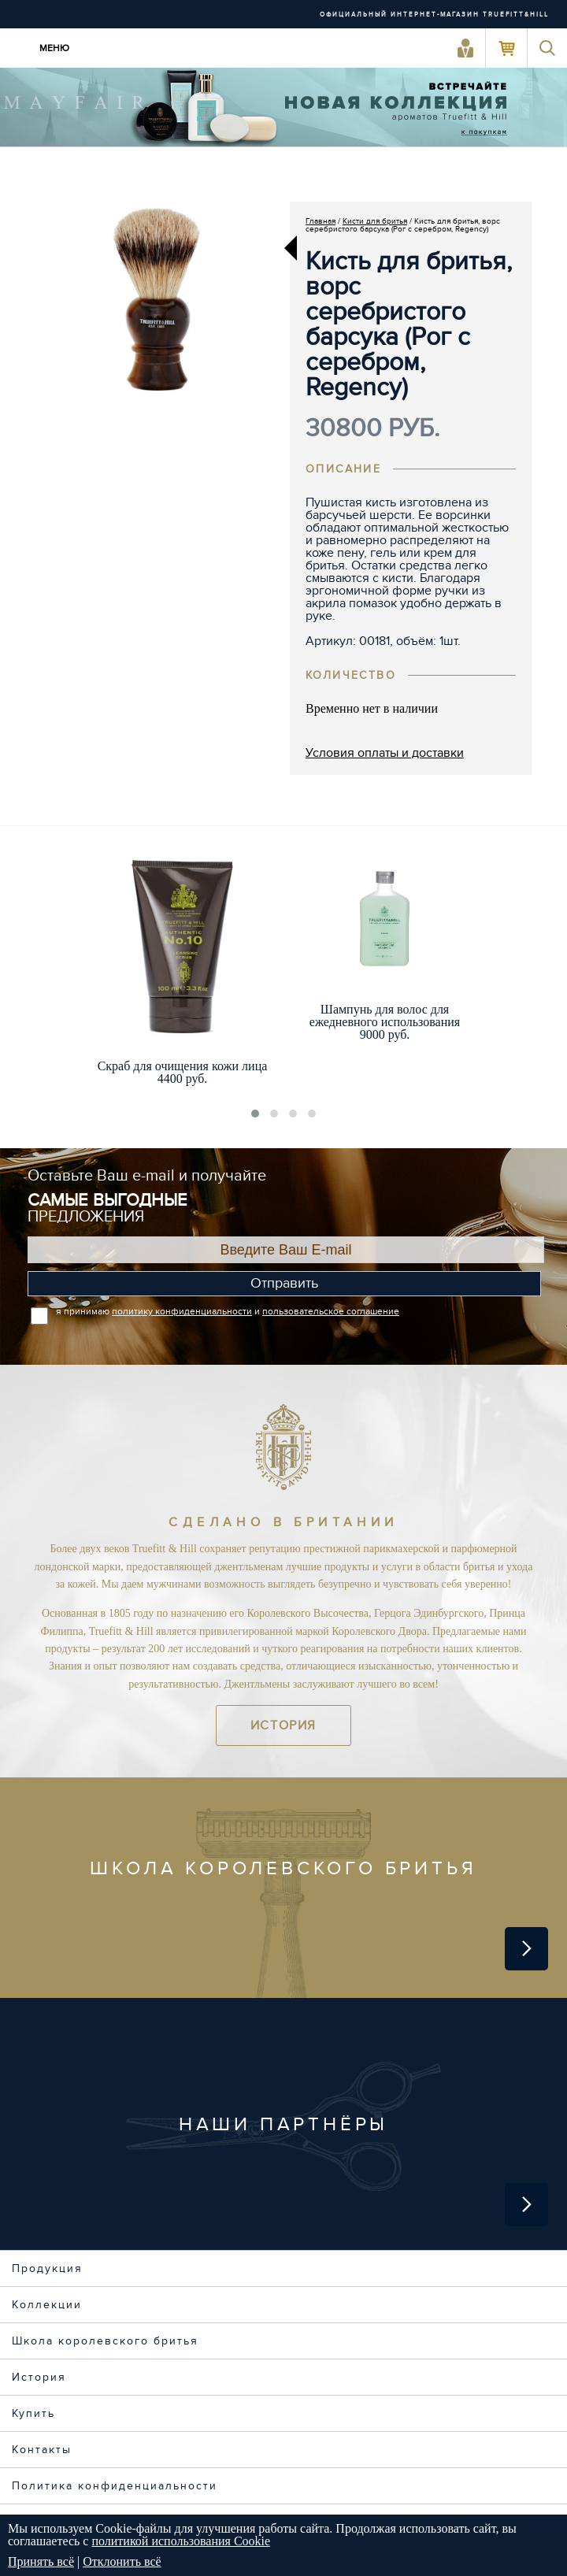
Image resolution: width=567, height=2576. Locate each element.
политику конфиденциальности (182, 1311)
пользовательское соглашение (330, 1311)
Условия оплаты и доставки (385, 753)
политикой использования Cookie (180, 2541)
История (283, 1725)
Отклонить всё (122, 2561)
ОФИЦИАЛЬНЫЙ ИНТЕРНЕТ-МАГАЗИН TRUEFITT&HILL (434, 14)
